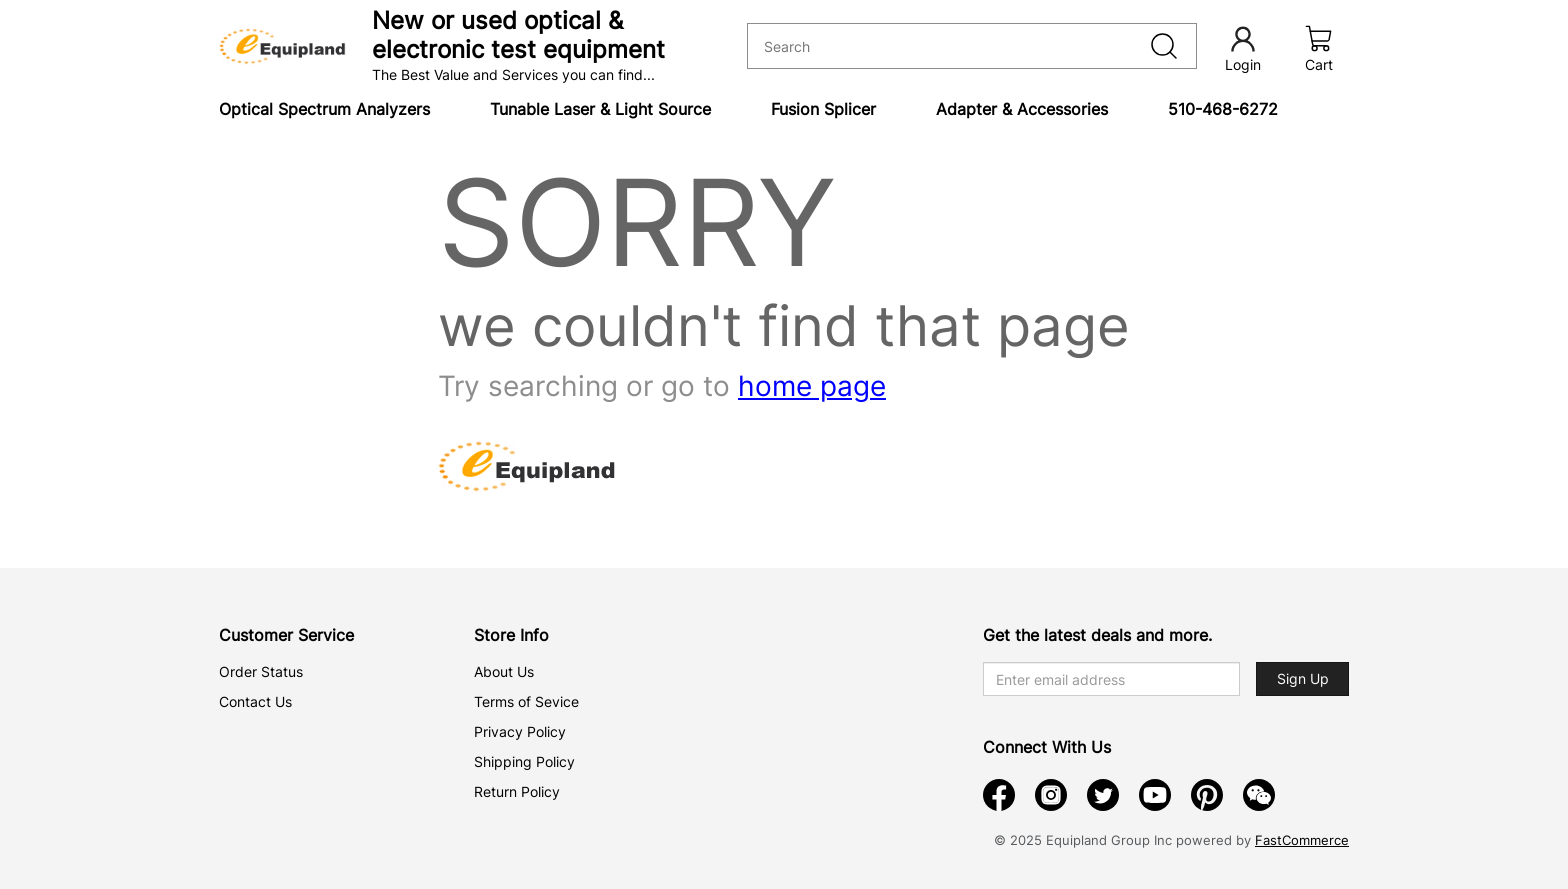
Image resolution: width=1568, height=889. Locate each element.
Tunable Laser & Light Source (600, 109)
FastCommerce (1302, 840)
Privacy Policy (520, 731)
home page (812, 386)
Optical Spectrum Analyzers (324, 109)
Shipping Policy (524, 761)
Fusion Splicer (823, 109)
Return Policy (517, 791)
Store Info (511, 635)
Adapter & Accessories (1022, 109)
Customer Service (286, 635)
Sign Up (1303, 678)
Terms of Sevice (526, 701)
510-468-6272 (1223, 109)
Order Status (261, 671)
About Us (504, 671)
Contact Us (255, 701)
